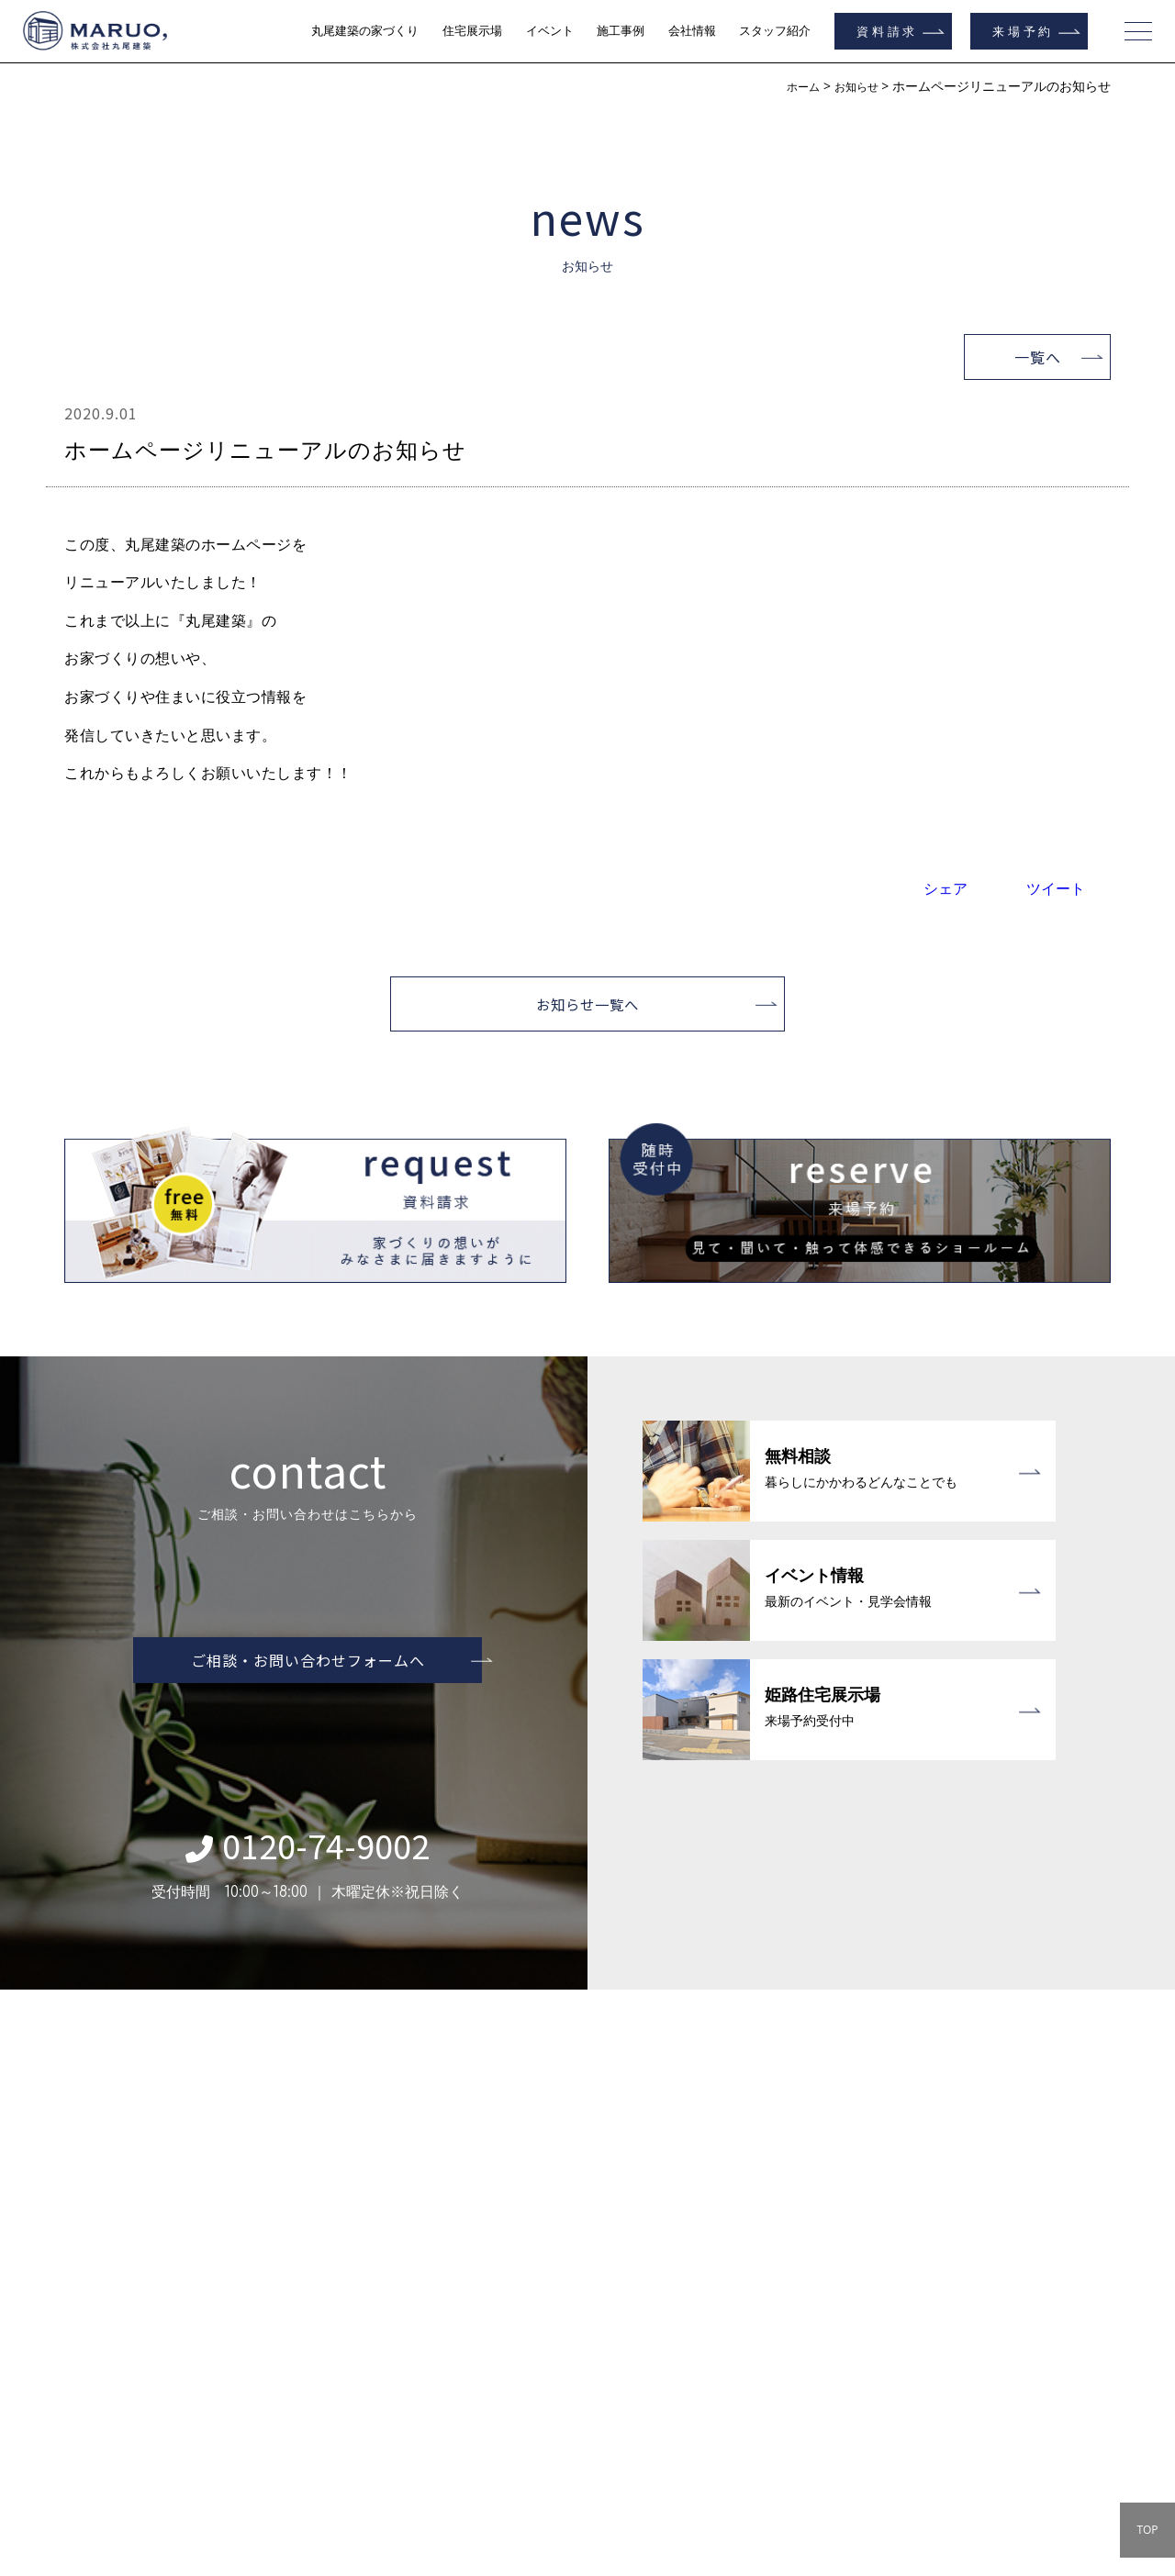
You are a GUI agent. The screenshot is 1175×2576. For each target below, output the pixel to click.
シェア (945, 888)
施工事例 (620, 31)
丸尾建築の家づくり (365, 31)
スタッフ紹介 (775, 31)
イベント (550, 31)
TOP (1147, 2529)
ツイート (1055, 888)
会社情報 (692, 31)
